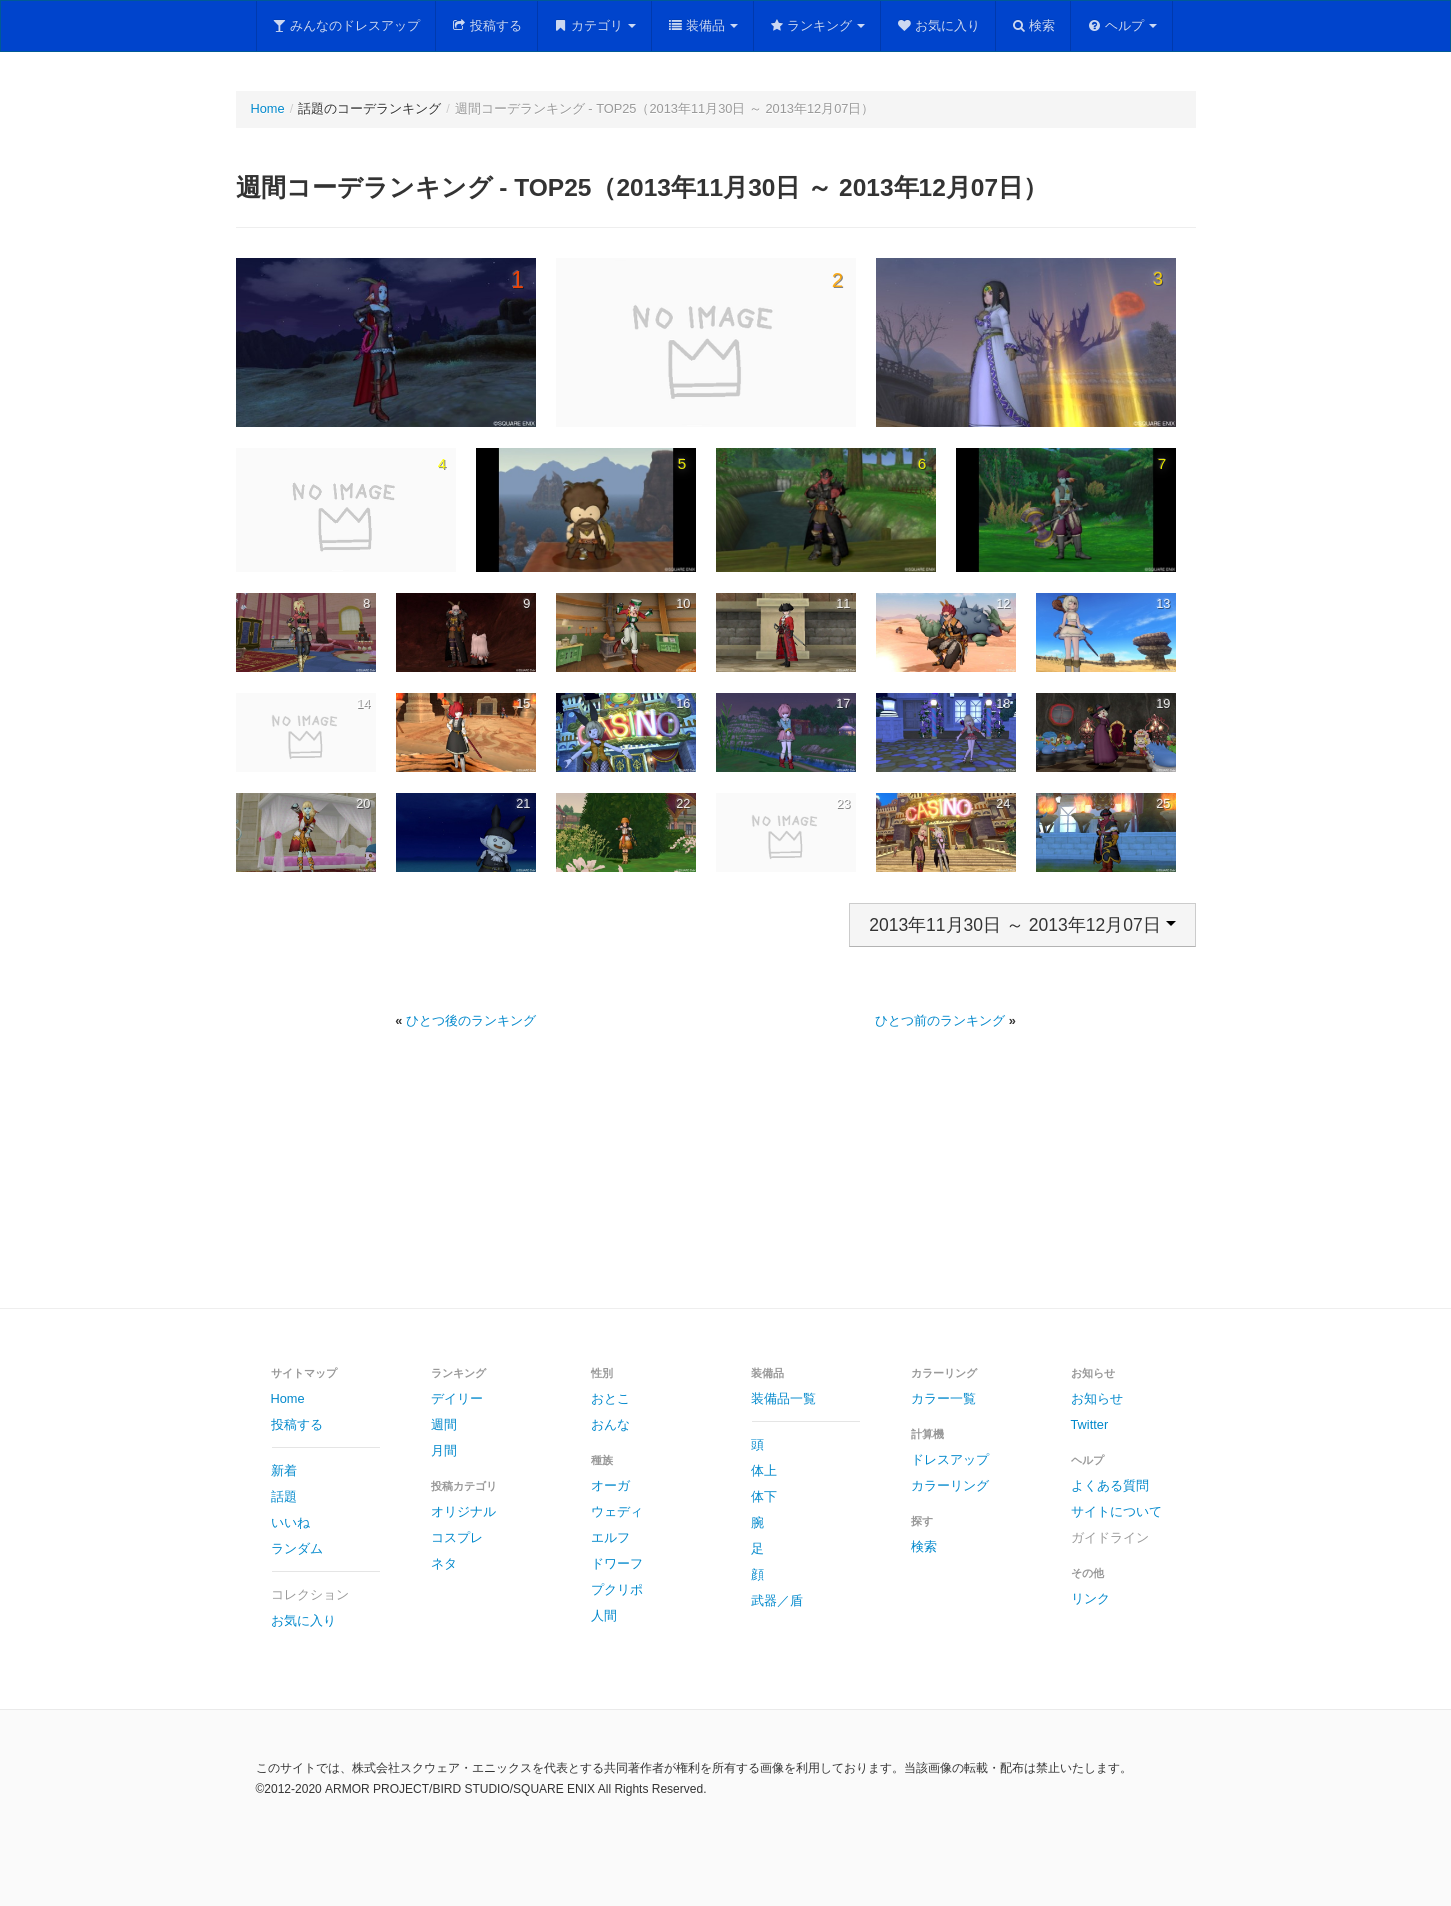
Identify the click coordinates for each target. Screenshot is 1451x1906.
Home (268, 108)
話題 (284, 1496)
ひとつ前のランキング (940, 1020)
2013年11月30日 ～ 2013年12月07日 (1022, 925)
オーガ (610, 1485)
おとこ (610, 1398)
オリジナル (463, 1511)
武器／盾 (777, 1600)
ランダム (297, 1548)
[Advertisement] (726, 1192)
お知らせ (1097, 1398)
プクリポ (617, 1589)
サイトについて (1116, 1511)
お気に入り (938, 25)
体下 (764, 1496)
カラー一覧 (943, 1398)
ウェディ (617, 1511)
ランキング (817, 25)
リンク (1090, 1598)
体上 (764, 1470)
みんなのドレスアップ (346, 25)
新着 (284, 1470)
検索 (1033, 25)
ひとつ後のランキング (471, 1020)
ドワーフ (617, 1563)
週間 (444, 1424)
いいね (290, 1522)
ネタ (444, 1563)
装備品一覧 (783, 1398)
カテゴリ (595, 25)
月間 (444, 1450)
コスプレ (457, 1537)
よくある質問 (1110, 1485)
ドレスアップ (950, 1459)
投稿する (486, 25)
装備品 (702, 25)
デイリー (457, 1398)
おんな (610, 1424)
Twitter (1090, 1424)
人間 (604, 1615)
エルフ (610, 1537)
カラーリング (950, 1485)
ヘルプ (1121, 25)
